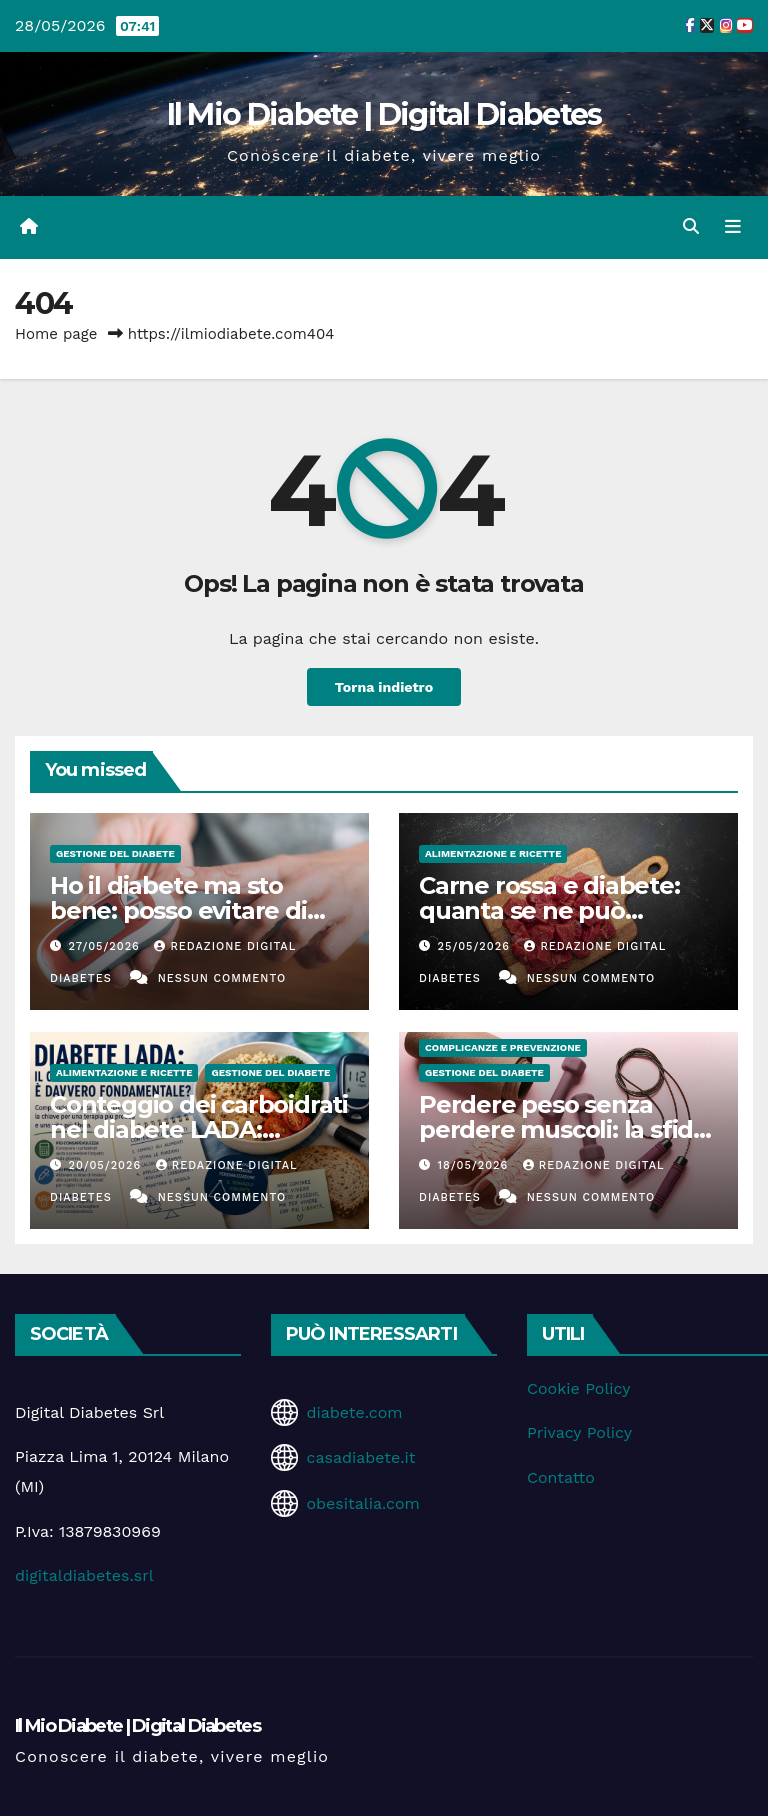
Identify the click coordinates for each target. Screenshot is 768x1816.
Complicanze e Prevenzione (503, 1047)
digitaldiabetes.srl (84, 1575)
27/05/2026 (107, 946)
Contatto (561, 1477)
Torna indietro (384, 687)
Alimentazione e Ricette (493, 853)
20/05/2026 (107, 1165)
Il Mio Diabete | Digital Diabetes (384, 114)
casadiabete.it (360, 1457)
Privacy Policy (579, 1432)
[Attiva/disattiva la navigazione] (733, 227)
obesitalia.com (362, 1503)
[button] (691, 226)
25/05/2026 (476, 946)
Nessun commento (222, 978)
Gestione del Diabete (115, 853)
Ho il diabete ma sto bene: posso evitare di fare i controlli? (178, 910)
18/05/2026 (475, 1165)
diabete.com (354, 1412)
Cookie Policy (578, 1388)
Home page (56, 334)
